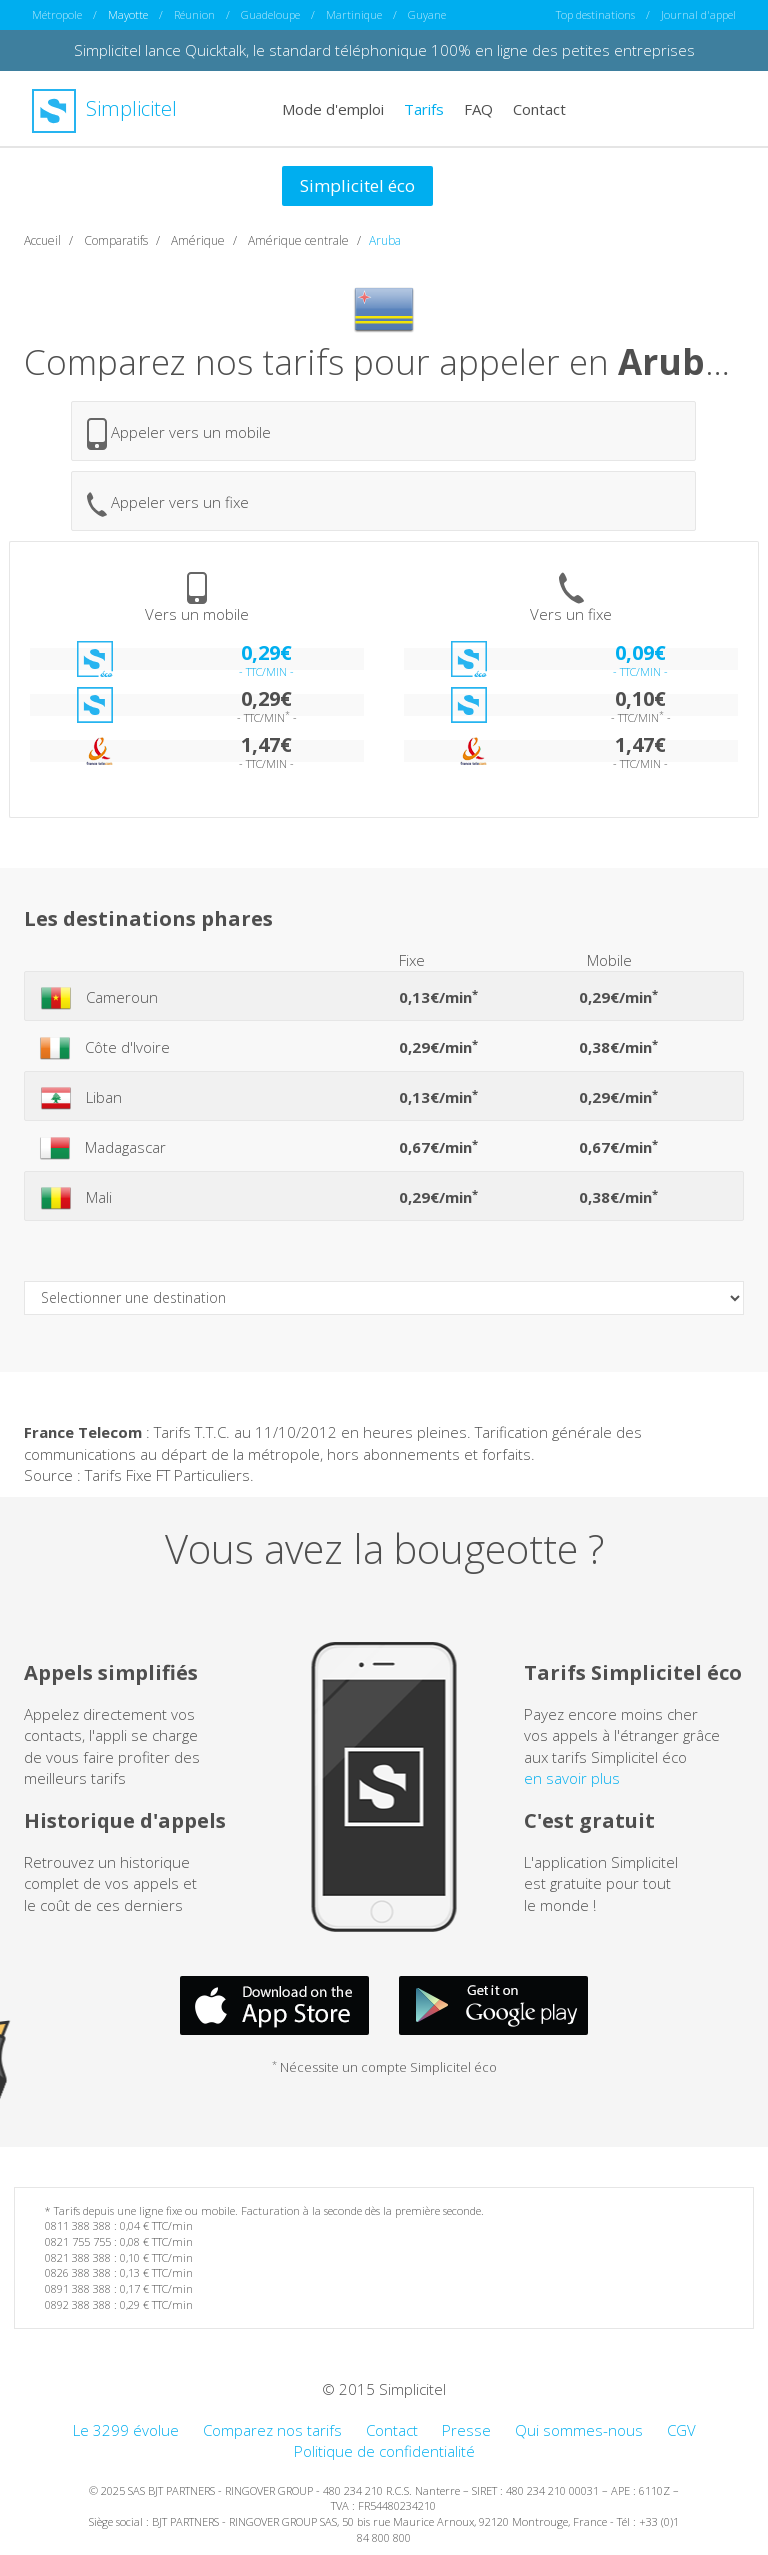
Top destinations (595, 14)
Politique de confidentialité (384, 2451)
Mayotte (128, 14)
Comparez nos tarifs (272, 2430)
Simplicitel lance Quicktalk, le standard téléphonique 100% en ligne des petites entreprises (384, 50)
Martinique (354, 14)
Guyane (427, 14)
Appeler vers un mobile (179, 434)
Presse (466, 2430)
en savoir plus (572, 1778)
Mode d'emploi (333, 108)
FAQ (478, 108)
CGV (681, 2430)
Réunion (194, 14)
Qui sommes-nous (579, 2430)
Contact (539, 108)
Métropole (57, 14)
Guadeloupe (270, 14)
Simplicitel (104, 108)
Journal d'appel (698, 14)
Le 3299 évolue (126, 2430)
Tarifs (424, 108)
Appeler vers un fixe (168, 504)
